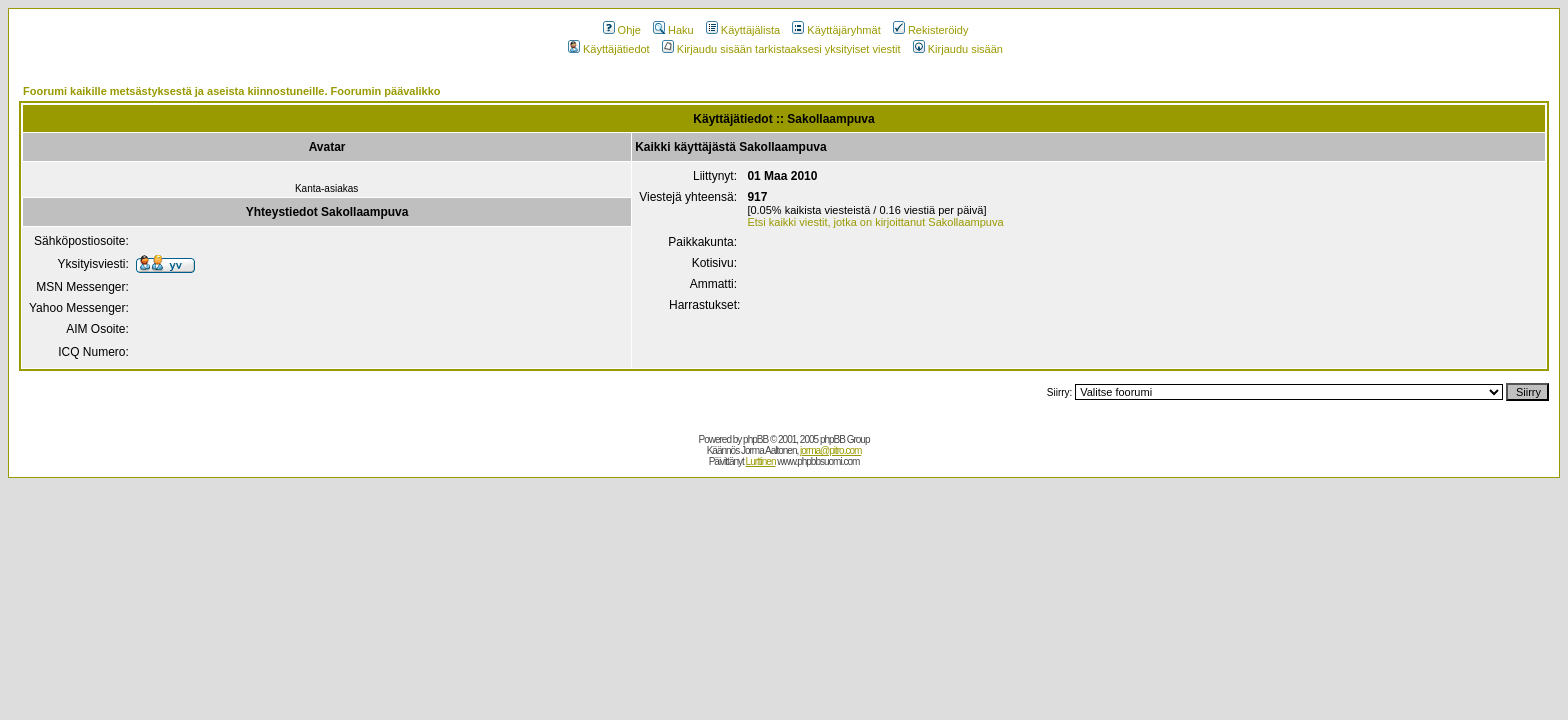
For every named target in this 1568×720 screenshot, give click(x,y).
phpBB (755, 439)
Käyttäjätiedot (609, 49)
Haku (673, 30)
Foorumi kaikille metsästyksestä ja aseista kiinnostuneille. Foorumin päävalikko (232, 91)
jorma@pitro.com (830, 450)
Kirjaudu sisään (958, 49)
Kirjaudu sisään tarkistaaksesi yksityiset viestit (781, 49)
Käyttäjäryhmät (836, 30)
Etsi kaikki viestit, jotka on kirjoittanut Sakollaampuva (875, 222)
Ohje (622, 30)
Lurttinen (761, 461)
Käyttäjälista (743, 30)
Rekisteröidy (931, 30)
